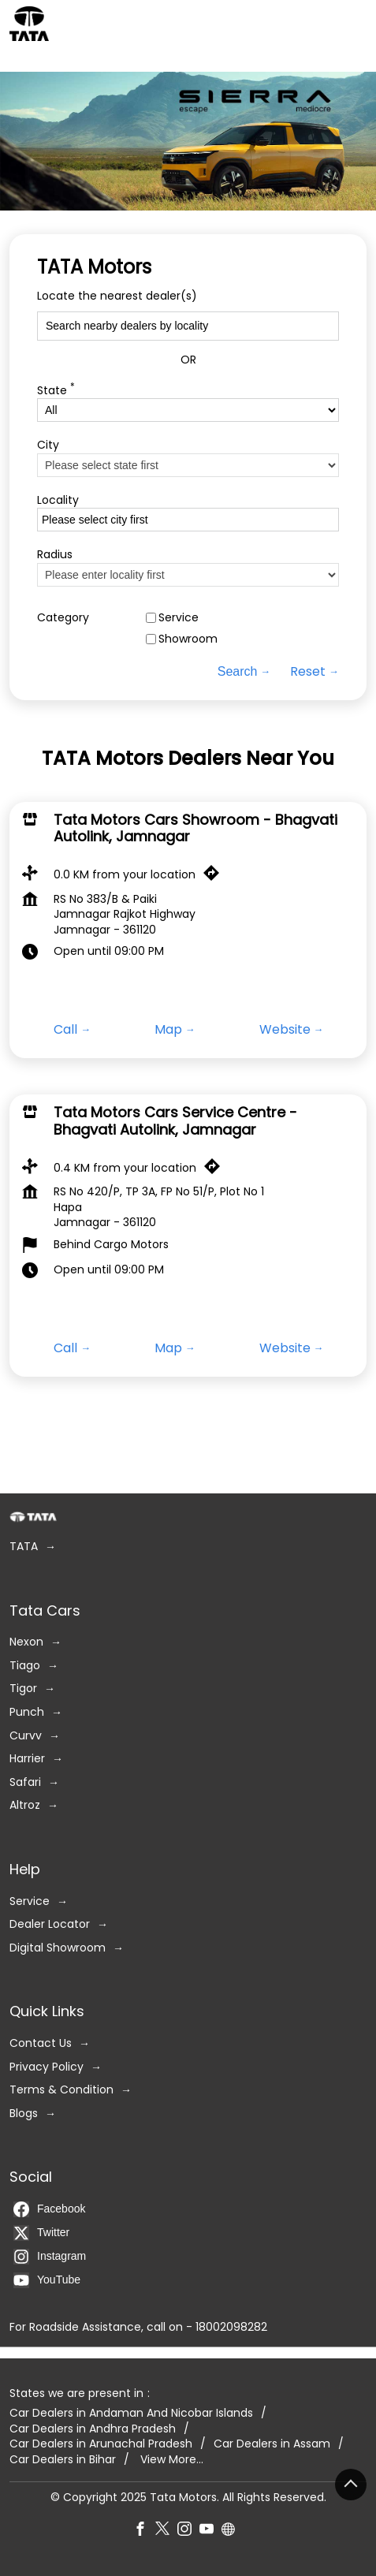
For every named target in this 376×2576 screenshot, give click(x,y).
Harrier (27, 1758)
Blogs (23, 2113)
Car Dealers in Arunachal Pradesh (100, 2444)
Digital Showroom (57, 1947)
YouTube (46, 2280)
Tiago (24, 1665)
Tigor (23, 1689)
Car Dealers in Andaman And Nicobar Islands (131, 2413)
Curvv (25, 1735)
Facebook (49, 2209)
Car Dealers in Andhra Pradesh (92, 2428)
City (48, 445)
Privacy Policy (46, 2067)
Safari (25, 1782)
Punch (26, 1712)
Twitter (41, 2233)
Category (63, 617)
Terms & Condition (61, 2089)
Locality (58, 500)
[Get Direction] (215, 877)
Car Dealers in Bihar (62, 2459)
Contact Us (40, 2043)
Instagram (49, 2257)
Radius (55, 554)
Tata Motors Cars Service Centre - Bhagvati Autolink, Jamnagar (175, 1121)
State (56, 389)
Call (65, 1029)
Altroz (24, 1806)
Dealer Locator (49, 1924)
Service (178, 617)
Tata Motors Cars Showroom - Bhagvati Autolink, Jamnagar (195, 828)
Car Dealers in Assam (272, 2444)
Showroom (188, 639)
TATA (23, 1546)
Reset (308, 671)
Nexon (26, 1642)
